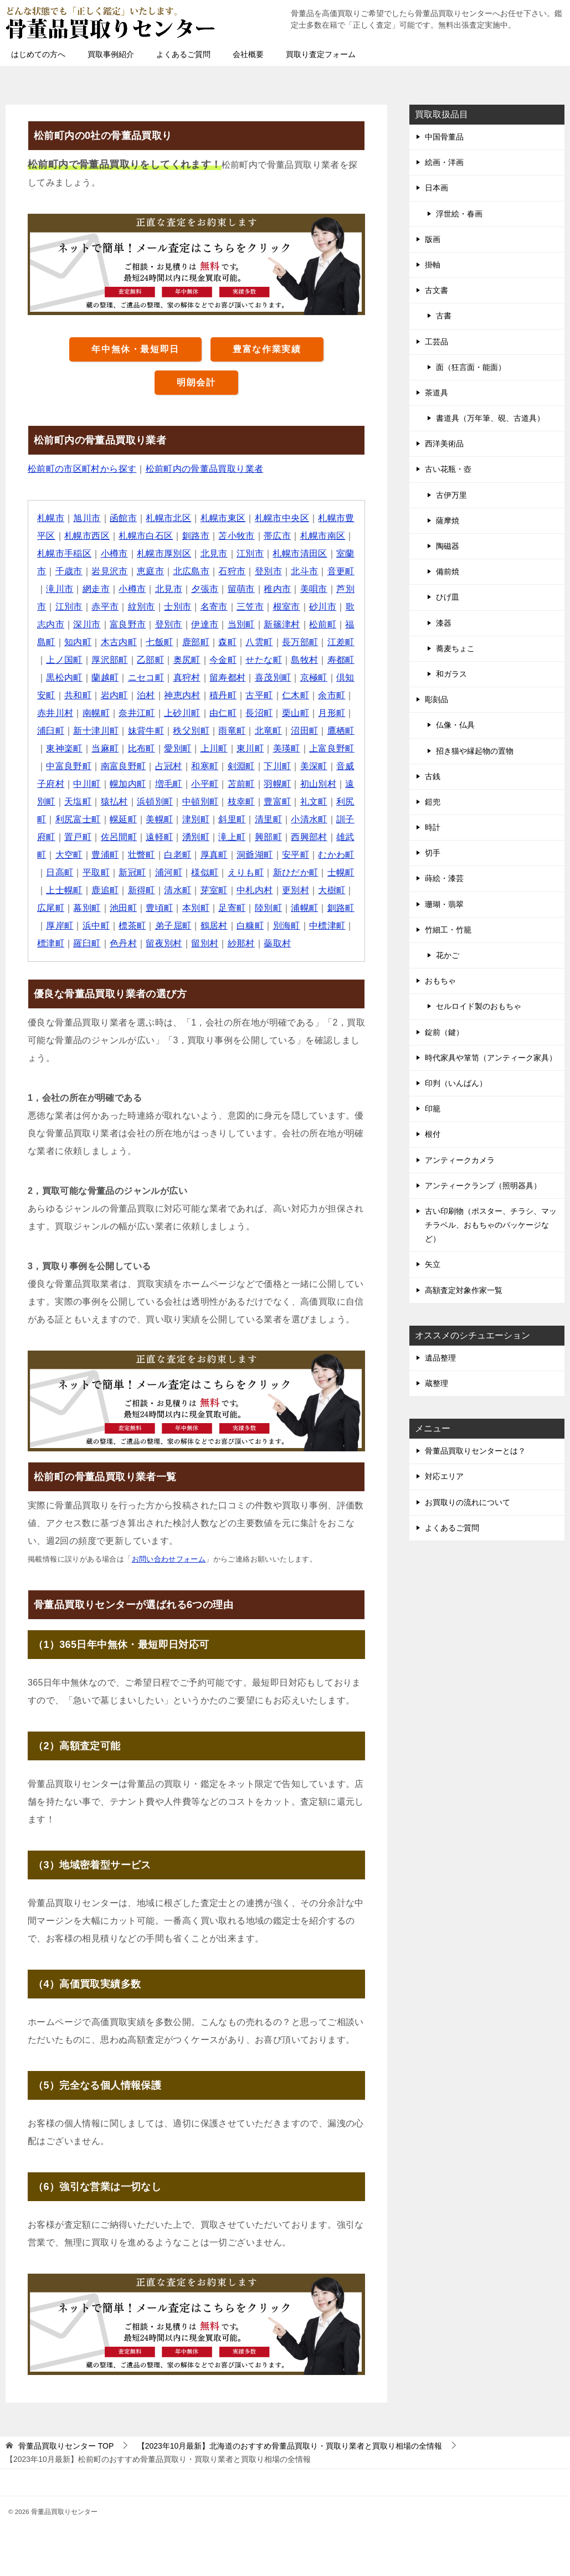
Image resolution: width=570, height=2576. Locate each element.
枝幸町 (241, 801)
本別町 (195, 908)
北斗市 (305, 571)
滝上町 (232, 837)
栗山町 (296, 713)
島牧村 (305, 659)
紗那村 (241, 943)
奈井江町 (137, 713)
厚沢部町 (109, 659)
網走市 (96, 589)
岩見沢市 (109, 571)
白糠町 (250, 925)
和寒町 (205, 766)
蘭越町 (105, 677)
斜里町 (232, 819)
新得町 (141, 890)
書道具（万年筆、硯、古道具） (490, 418)
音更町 (341, 571)
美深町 (314, 766)
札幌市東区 (223, 518)
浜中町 (96, 925)
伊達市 (205, 624)
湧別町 (195, 837)
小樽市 (114, 553)
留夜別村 (164, 943)
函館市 (123, 518)
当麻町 (105, 748)
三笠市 (250, 606)
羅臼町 (87, 943)
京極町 (314, 677)
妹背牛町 (146, 730)
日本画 (436, 187)
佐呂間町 (119, 837)
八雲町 (259, 642)
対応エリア (444, 1476)
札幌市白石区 (146, 535)
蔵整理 (436, 1383)
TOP (66, 2445)
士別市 (178, 606)
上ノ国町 (64, 659)
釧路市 (195, 535)
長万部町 (301, 642)
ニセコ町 (146, 677)
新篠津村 (282, 624)
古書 (443, 315)
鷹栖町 (341, 730)
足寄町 (232, 908)
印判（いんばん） (456, 1083)
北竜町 (269, 730)
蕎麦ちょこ (455, 648)
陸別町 (269, 908)
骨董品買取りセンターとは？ (475, 1450)
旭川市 (87, 518)
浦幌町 (305, 908)
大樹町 (332, 890)
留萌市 (241, 589)
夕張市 (205, 589)
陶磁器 (447, 546)
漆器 (443, 623)
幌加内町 (128, 784)
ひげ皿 (447, 597)
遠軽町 (159, 837)
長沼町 (259, 713)
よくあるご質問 (183, 54)
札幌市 (50, 518)
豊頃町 (159, 908)
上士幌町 (64, 890)
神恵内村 (183, 695)
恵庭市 (150, 571)
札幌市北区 (169, 518)
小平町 (205, 784)
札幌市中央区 (282, 518)
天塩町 (77, 801)
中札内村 (255, 890)
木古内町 (119, 642)
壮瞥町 (141, 854)
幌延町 (123, 819)
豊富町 (277, 801)
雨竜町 (232, 730)
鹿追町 (105, 890)
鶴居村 (214, 925)
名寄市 (214, 606)
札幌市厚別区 (164, 553)
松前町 (323, 624)
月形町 (332, 713)
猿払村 (114, 801)
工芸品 (436, 341)
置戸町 (77, 837)
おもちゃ (440, 980)
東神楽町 (64, 748)
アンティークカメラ (460, 1160)
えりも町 (246, 872)
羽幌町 (277, 784)
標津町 (50, 943)
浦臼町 (50, 730)
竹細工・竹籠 (448, 929)
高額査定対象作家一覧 (463, 1290)
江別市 (250, 553)
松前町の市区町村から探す (82, 468)
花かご (447, 955)
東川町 (250, 748)
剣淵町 (241, 766)
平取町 (96, 872)
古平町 (259, 695)
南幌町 (96, 713)
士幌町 (341, 872)
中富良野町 (68, 766)
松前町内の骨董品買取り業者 (205, 468)
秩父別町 (191, 730)
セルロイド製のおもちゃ (478, 1006)
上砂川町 (183, 713)
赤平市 (105, 606)
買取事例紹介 (111, 54)
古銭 (432, 776)
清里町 (269, 819)
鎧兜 (432, 801)
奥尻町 (187, 659)
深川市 (87, 624)
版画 (432, 239)
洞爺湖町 (255, 854)
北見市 (214, 553)
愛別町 (178, 748)
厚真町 (214, 854)
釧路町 (341, 908)
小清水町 (309, 819)
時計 (432, 827)
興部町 (269, 837)
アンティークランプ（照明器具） (483, 1185)
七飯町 (159, 642)
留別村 (205, 943)
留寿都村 (228, 677)
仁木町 (296, 695)
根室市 (286, 606)
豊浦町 (105, 854)
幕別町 (87, 908)
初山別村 (319, 784)
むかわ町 (337, 854)
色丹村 (123, 943)
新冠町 (132, 872)
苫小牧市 (237, 535)
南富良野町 (123, 766)
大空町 (69, 854)
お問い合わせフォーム (169, 1559)
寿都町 (341, 659)
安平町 (296, 854)
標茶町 (132, 925)
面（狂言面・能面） (471, 367)
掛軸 (432, 264)
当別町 (241, 624)
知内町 (77, 642)
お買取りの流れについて (467, 1502)
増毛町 (168, 784)
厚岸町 (59, 925)
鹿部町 (195, 642)
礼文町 (314, 801)
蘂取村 (277, 943)
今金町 (223, 659)
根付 (432, 1134)
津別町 (195, 819)
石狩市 (232, 571)
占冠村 (168, 766)
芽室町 (214, 890)
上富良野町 (332, 748)
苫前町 (241, 784)
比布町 (141, 748)
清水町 (178, 890)
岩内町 (114, 695)
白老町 (178, 854)
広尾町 (50, 908)
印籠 (432, 1108)
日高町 (59, 872)
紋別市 (141, 606)
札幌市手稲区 (64, 553)
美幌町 (159, 819)
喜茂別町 (273, 677)
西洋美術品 (444, 443)
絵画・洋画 (444, 162)
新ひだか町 (296, 872)
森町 (228, 642)
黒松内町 (64, 677)
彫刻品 (436, 699)
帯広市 (277, 535)
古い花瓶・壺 (448, 469)
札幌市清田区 (300, 553)
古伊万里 (451, 495)
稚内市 (277, 589)
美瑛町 (286, 748)
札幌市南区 (323, 535)
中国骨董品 (444, 136)
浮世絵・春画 (459, 213)
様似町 (205, 872)
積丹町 (223, 695)
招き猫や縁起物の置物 (474, 750)
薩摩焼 (447, 520)
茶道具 (436, 392)
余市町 (332, 695)
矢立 (432, 1264)
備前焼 (447, 571)
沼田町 (305, 730)
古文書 (436, 290)
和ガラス (451, 673)
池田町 (123, 908)
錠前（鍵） (444, 1032)
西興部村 (309, 837)
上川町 (214, 748)
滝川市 (59, 589)
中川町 (87, 784)
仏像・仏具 (455, 724)
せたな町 (264, 659)
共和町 (77, 695)
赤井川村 (55, 713)
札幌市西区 (87, 535)
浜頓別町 (155, 801)
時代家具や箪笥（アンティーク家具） (491, 1057)
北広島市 (191, 571)
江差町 (341, 642)
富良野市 (128, 624)
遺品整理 (440, 1357)
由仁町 (223, 713)
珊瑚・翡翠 (444, 904)
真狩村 (187, 677)
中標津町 (328, 925)
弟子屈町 (173, 925)
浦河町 (168, 872)
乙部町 (150, 659)
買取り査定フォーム (321, 54)
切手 (432, 852)
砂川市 (323, 606)
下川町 (277, 766)
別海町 (286, 925)
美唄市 (314, 589)
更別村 (296, 890)
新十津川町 (96, 730)
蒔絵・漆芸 (444, 878)
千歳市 (69, 571)
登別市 (269, 571)
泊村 (146, 695)
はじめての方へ (38, 54)
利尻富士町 (78, 819)
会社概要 (248, 54)
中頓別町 (200, 801)
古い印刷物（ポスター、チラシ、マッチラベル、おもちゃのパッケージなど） (491, 1225)
